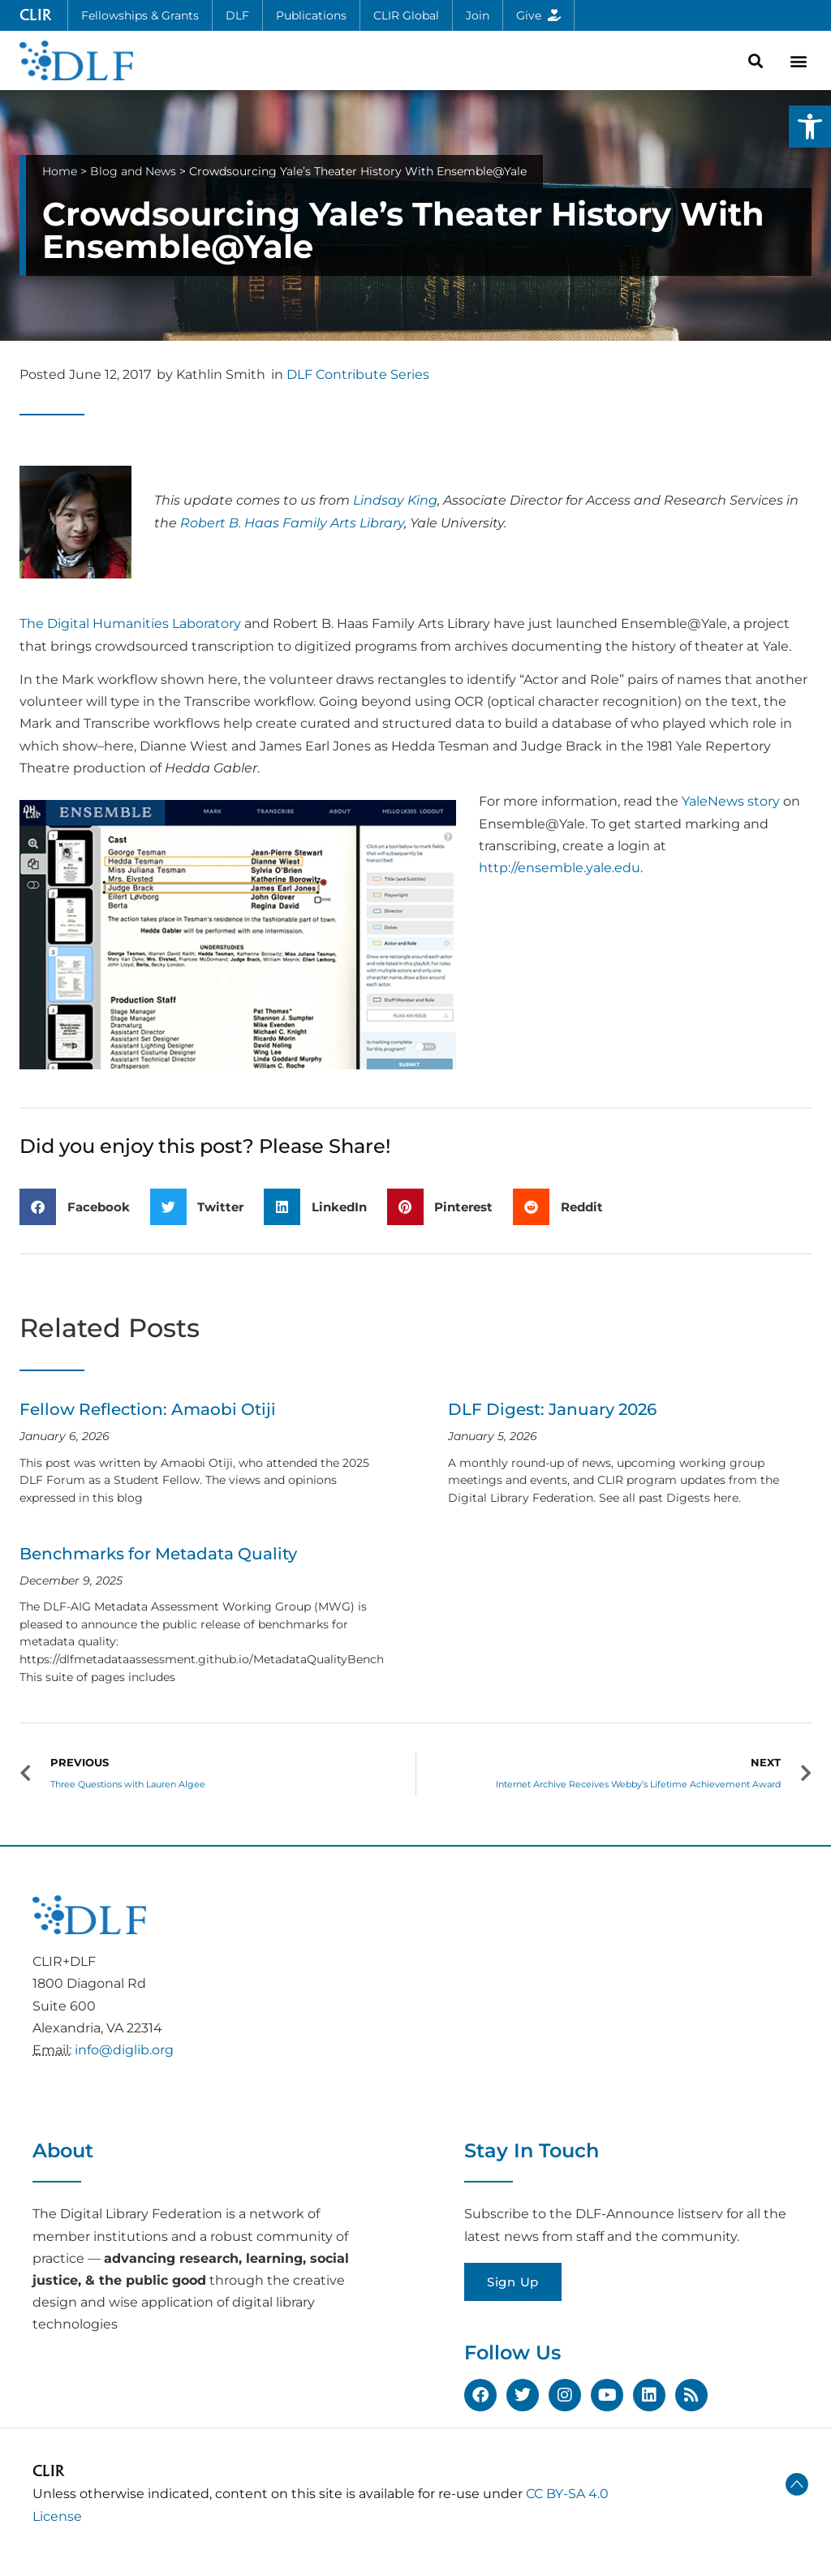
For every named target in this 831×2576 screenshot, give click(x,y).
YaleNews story (731, 801)
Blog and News (133, 171)
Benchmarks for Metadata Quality (158, 1553)
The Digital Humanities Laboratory (130, 623)
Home (59, 171)
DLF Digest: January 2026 (552, 1409)
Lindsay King (395, 500)
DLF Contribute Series (357, 374)
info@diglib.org (124, 2050)
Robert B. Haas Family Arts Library (292, 523)
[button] (810, 126)
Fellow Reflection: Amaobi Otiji (147, 1409)
